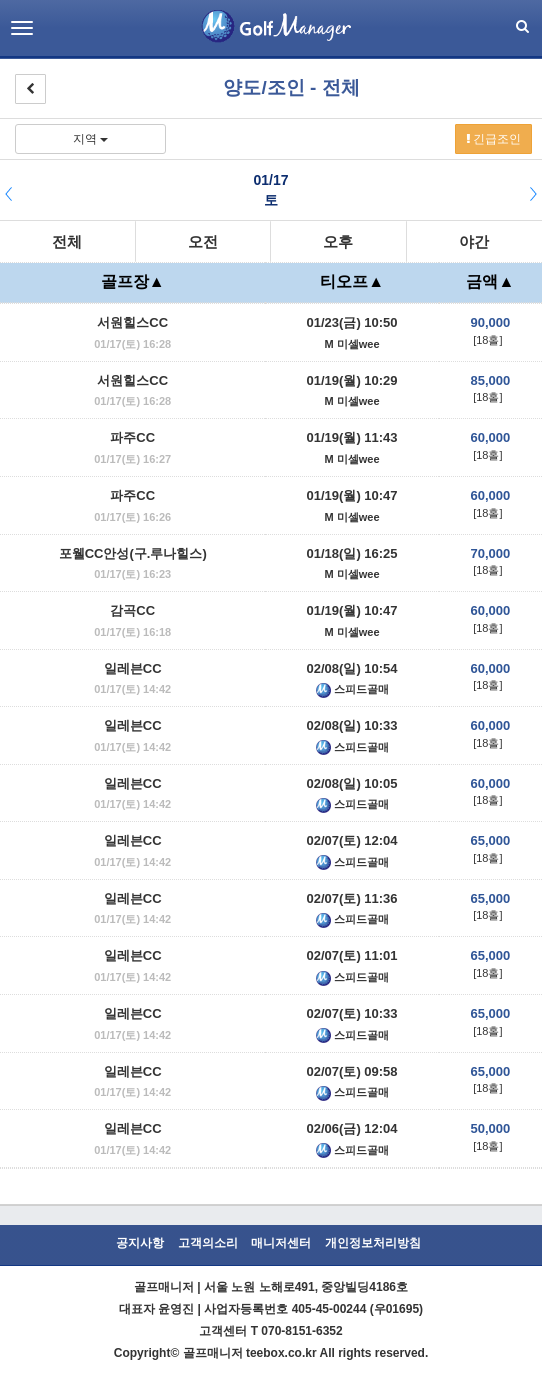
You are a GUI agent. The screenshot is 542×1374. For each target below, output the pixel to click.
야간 (474, 241)
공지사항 (140, 1243)
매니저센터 (281, 1243)
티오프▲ (352, 281)
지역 (90, 139)
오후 (338, 241)
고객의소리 (208, 1243)
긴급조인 (493, 139)
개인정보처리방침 (373, 1243)
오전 (203, 241)
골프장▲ (133, 281)
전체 (67, 241)
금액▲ (490, 281)
